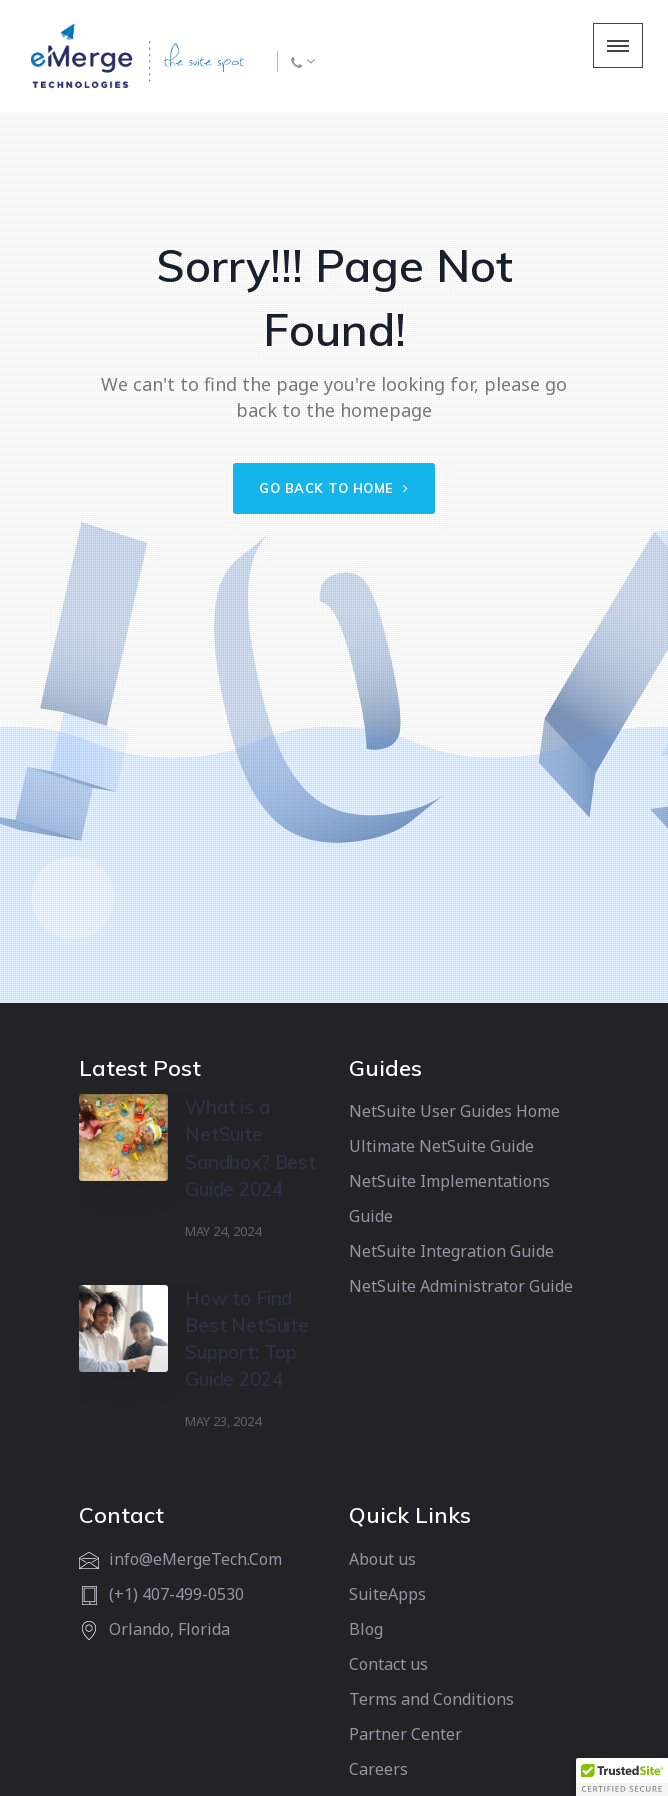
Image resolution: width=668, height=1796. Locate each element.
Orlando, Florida (169, 1629)
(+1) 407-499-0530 (176, 1594)
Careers (378, 1769)
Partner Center (405, 1734)
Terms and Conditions (431, 1699)
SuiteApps (387, 1594)
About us (382, 1559)
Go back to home (334, 488)
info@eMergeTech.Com (195, 1559)
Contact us (388, 1664)
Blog (366, 1629)
